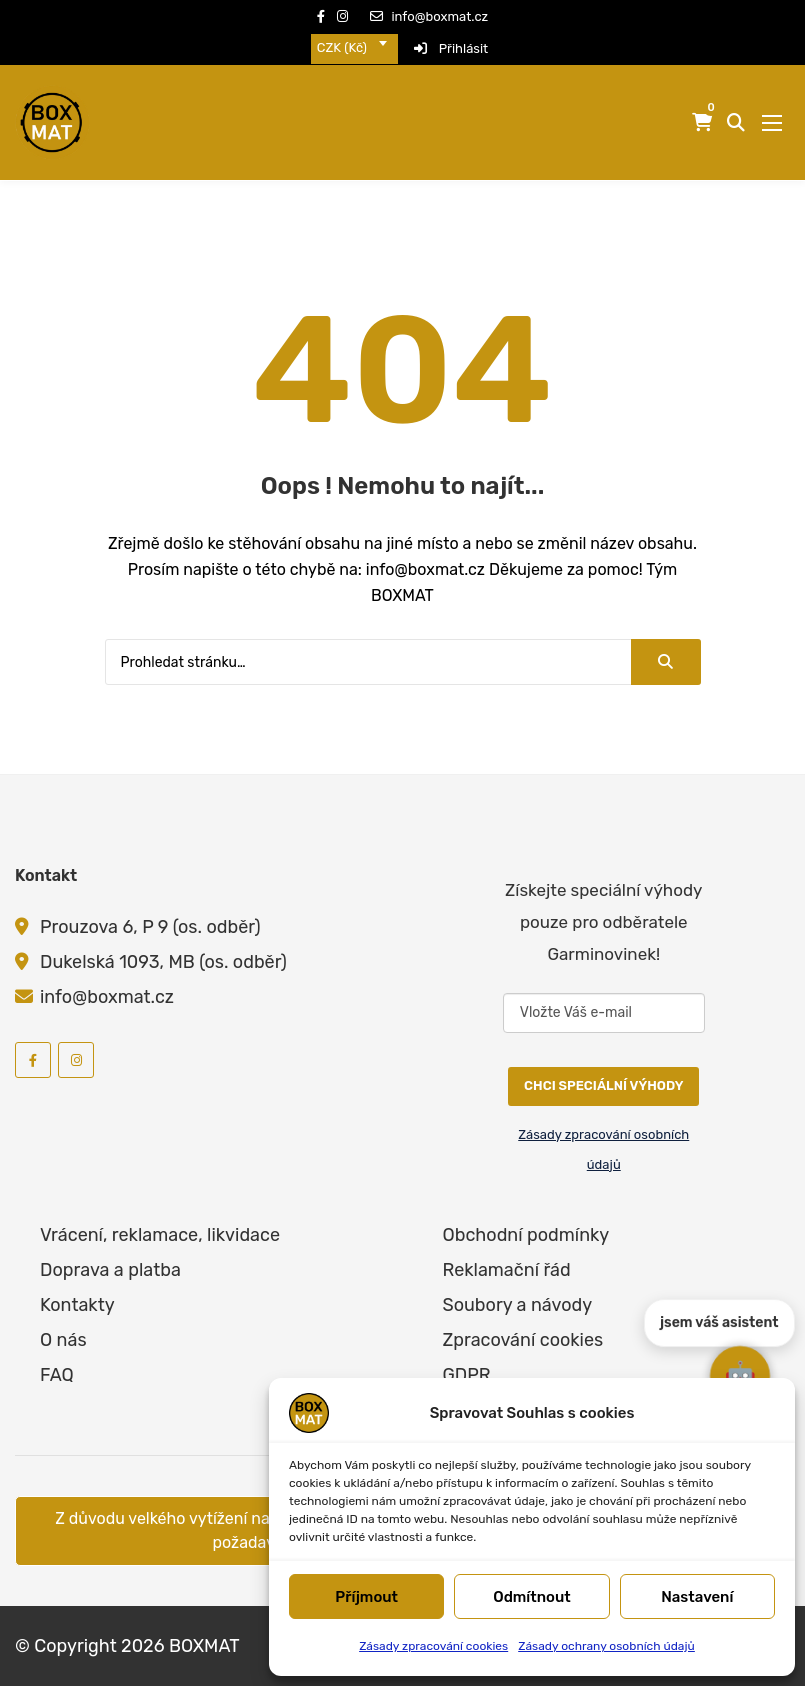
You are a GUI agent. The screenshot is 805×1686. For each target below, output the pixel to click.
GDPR (467, 1375)
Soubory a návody (518, 1305)
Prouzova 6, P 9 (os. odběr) (150, 927)
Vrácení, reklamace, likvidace (160, 1235)
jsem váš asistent (719, 1311)
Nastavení (697, 1597)
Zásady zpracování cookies (433, 1646)
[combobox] (354, 48)
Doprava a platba (110, 1270)
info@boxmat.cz (429, 16)
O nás (63, 1340)
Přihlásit (451, 48)
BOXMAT (204, 1646)
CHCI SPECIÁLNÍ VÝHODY (603, 1085)
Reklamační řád (507, 1270)
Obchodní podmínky (526, 1235)
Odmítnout (532, 1597)
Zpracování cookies (523, 1340)
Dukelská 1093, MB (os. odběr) (163, 962)
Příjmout (366, 1597)
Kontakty (77, 1305)
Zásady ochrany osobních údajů (606, 1646)
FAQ (57, 1375)
